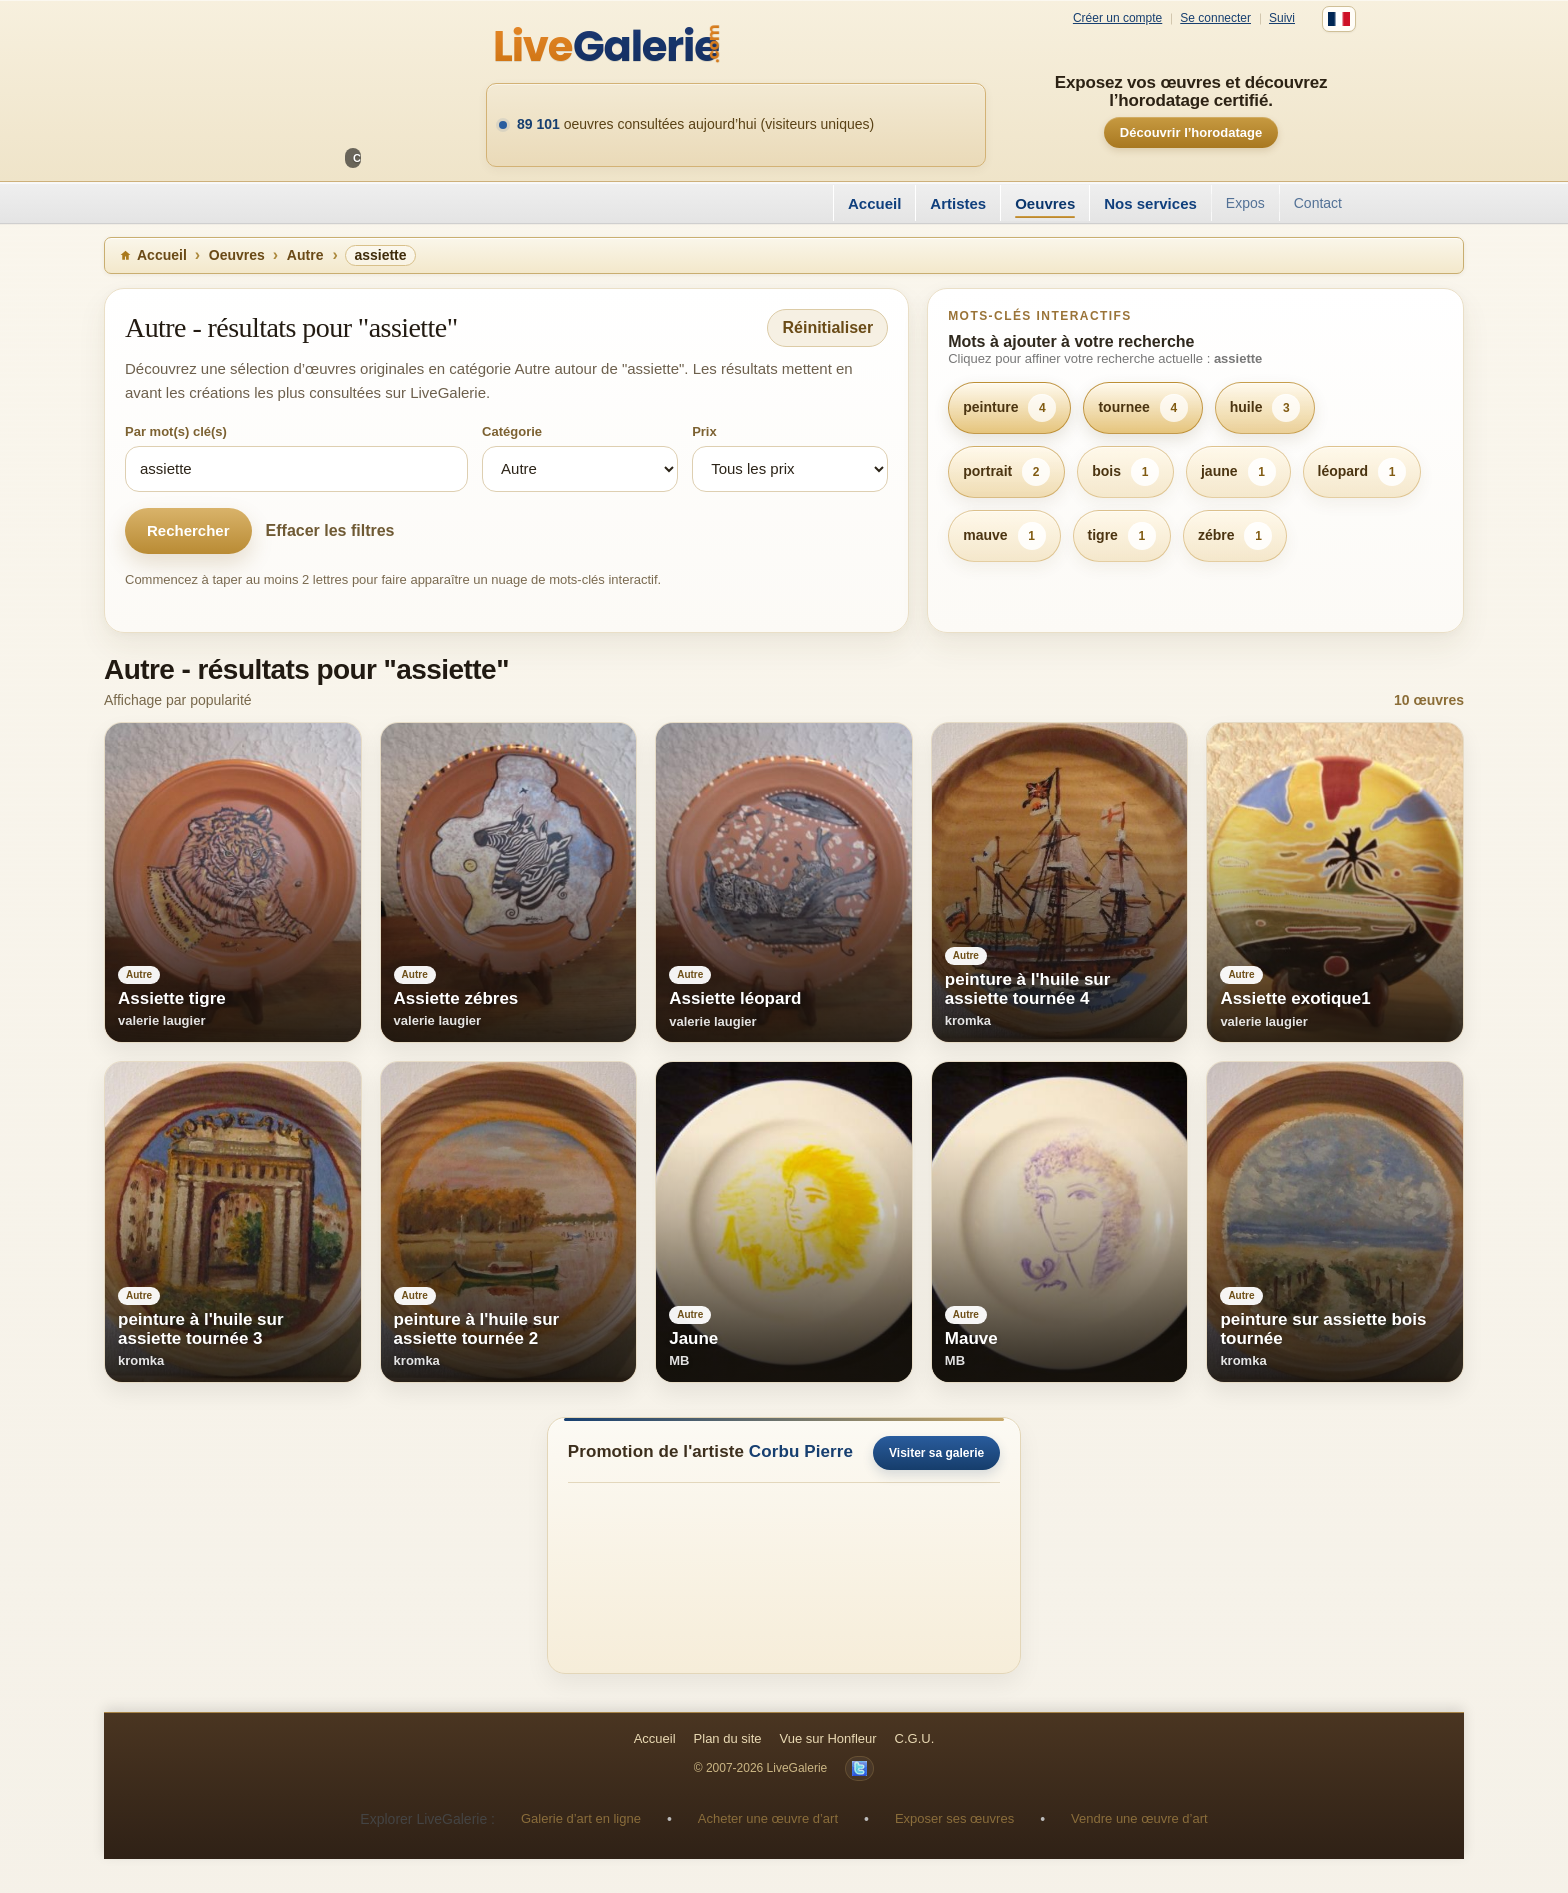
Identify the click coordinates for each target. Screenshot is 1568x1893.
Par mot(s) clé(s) (176, 431)
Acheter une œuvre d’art (768, 1818)
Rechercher (188, 530)
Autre (305, 255)
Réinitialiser (827, 327)
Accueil (874, 203)
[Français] (1339, 19)
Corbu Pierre (801, 1451)
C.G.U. (915, 1738)
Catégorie (512, 431)
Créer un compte (1117, 18)
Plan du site (728, 1738)
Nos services (1150, 203)
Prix (704, 431)
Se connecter (1215, 18)
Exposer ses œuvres (954, 1818)
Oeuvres (1045, 203)
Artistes (958, 203)
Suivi (1282, 18)
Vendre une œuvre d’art (1139, 1818)
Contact (1318, 203)
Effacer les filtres (330, 530)
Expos (1245, 203)
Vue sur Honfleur (828, 1738)
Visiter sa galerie (936, 1453)
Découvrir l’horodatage (1191, 132)
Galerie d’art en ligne (581, 1818)
